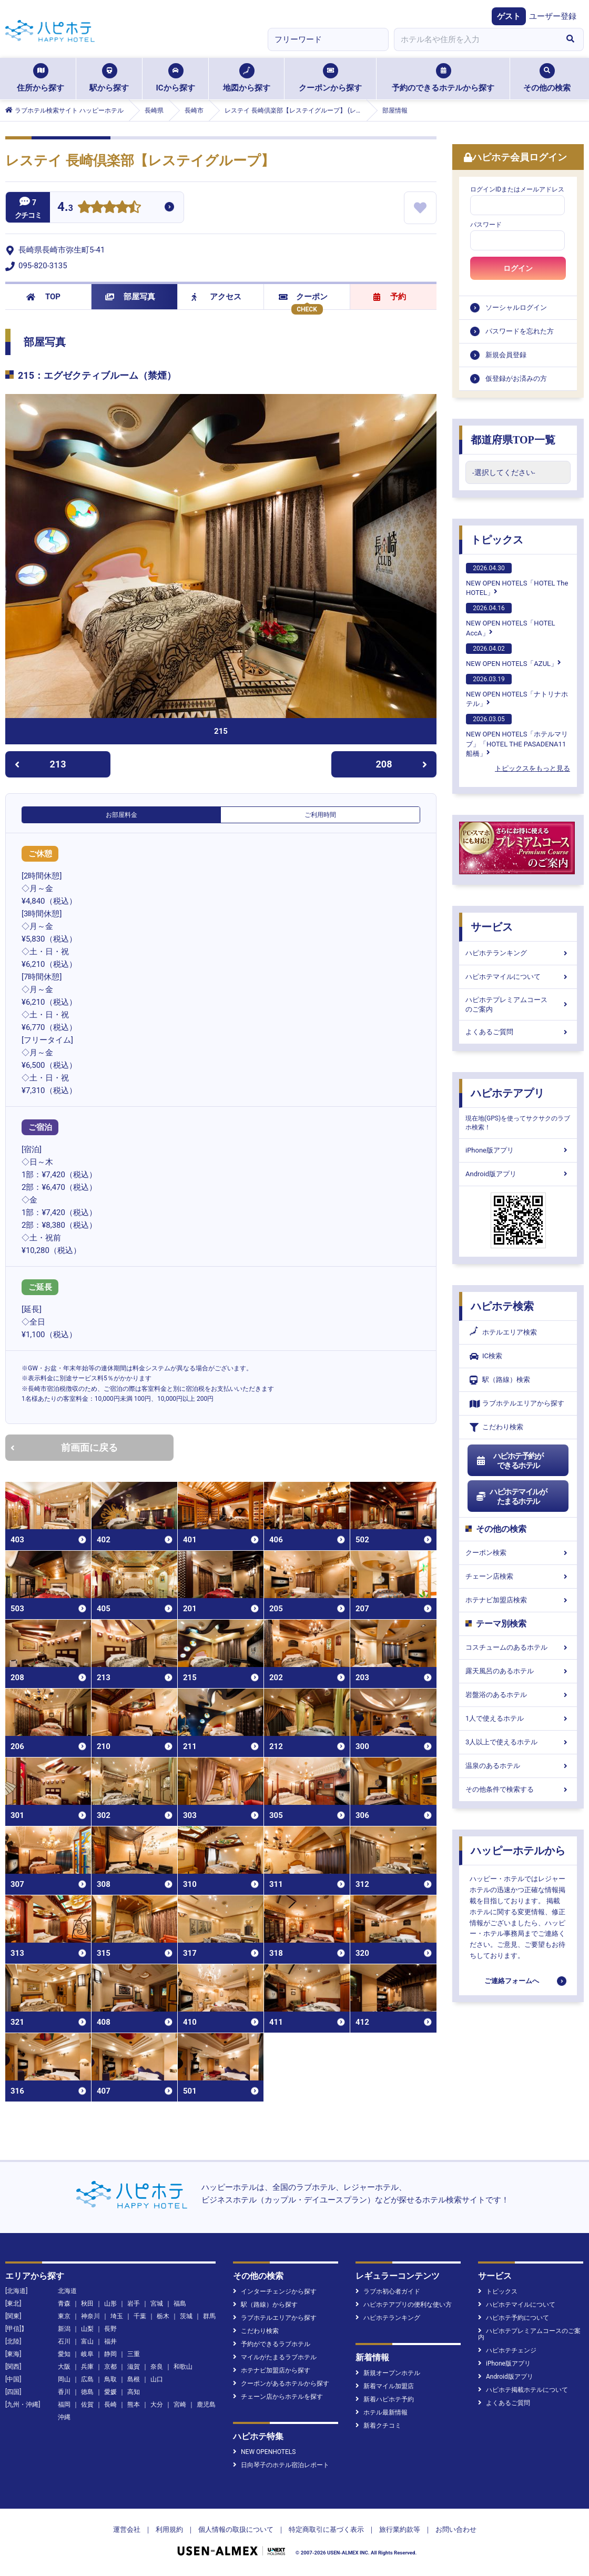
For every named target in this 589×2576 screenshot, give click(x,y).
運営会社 (126, 2529)
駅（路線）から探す (265, 2304)
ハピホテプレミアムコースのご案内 (518, 1004)
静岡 (110, 2354)
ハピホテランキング (518, 953)
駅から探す (109, 78)
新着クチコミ (378, 2425)
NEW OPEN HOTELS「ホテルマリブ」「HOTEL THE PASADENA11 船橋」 (517, 735)
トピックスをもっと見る (532, 768)
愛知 (64, 2354)
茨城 (186, 2316)
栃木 (163, 2316)
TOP (43, 296)
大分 (156, 2404)
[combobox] (475, 39)
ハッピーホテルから (518, 1850)
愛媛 (110, 2392)
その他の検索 (547, 78)
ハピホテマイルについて (518, 977)
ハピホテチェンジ (507, 2350)
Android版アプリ (518, 1174)
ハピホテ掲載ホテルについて (523, 2389)
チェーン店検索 (518, 1576)
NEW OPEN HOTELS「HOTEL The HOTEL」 (517, 580)
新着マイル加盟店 (385, 2386)
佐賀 (87, 2404)
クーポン (303, 296)
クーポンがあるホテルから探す (281, 2383)
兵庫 (87, 2366)
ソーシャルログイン (516, 307)
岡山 (64, 2379)
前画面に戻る (64, 1447)
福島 (180, 2303)
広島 (87, 2379)
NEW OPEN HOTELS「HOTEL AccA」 (510, 620)
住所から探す (40, 78)
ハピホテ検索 (502, 1306)
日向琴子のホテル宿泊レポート (281, 2465)
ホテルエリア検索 (503, 1332)
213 (40, 764)
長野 (110, 2328)
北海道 (67, 2291)
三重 (133, 2354)
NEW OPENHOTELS (264, 2452)
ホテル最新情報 (382, 2412)
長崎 (110, 2404)
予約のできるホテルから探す (443, 78)
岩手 (133, 2303)
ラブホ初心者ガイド (388, 2291)
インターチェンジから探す (275, 2291)
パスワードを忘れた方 (519, 331)
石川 (64, 2341)
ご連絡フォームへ (511, 1981)
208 (402, 764)
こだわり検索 (496, 1427)
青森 (64, 2303)
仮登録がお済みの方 (516, 378)
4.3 (65, 208)
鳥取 (110, 2379)
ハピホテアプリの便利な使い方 (404, 2304)
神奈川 (90, 2316)
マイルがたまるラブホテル (275, 2357)
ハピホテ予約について (513, 2317)
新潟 (64, 2328)
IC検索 (486, 1356)
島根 (133, 2379)
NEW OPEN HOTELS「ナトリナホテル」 (517, 691)
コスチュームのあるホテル (518, 1647)
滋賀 (133, 2366)
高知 (133, 2392)
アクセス (216, 296)
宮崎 (180, 2404)
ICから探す (175, 78)
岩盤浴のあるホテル (518, 1695)
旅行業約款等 (399, 2529)
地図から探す (246, 78)
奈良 (156, 2366)
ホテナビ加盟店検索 (518, 1600)
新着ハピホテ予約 (385, 2399)
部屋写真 (130, 296)
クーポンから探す (330, 78)
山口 (156, 2379)
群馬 (209, 2316)
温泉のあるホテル (518, 1766)
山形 (110, 2303)
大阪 (64, 2366)
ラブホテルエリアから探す (517, 1403)
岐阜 (87, 2354)
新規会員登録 (505, 355)
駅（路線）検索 (500, 1380)
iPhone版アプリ (518, 1150)
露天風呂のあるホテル (518, 1671)
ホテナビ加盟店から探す (271, 2370)
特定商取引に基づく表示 (326, 2529)
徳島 (87, 2392)
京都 (110, 2366)
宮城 (156, 2303)
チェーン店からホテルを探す (278, 2396)
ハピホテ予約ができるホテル (509, 1460)
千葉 (140, 2316)
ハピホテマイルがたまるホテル (511, 1496)
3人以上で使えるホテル (518, 1742)
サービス (492, 927)
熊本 (133, 2404)
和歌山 (183, 2366)
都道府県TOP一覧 (513, 440)
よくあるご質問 (518, 1032)
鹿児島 (206, 2404)
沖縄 (64, 2417)
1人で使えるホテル (518, 1718)
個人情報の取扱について (235, 2529)
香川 (64, 2392)
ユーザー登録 (552, 16)
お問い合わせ (455, 2529)
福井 (110, 2341)
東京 (64, 2316)
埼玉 (116, 2316)
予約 (389, 296)
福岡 (64, 2404)
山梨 (87, 2328)
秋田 (87, 2303)
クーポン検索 (518, 1553)
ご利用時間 (320, 815)
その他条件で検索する (518, 1789)
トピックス (497, 539)
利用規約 (169, 2529)
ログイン (518, 268)
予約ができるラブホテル (271, 2344)
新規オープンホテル (388, 2373)
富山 (87, 2341)
